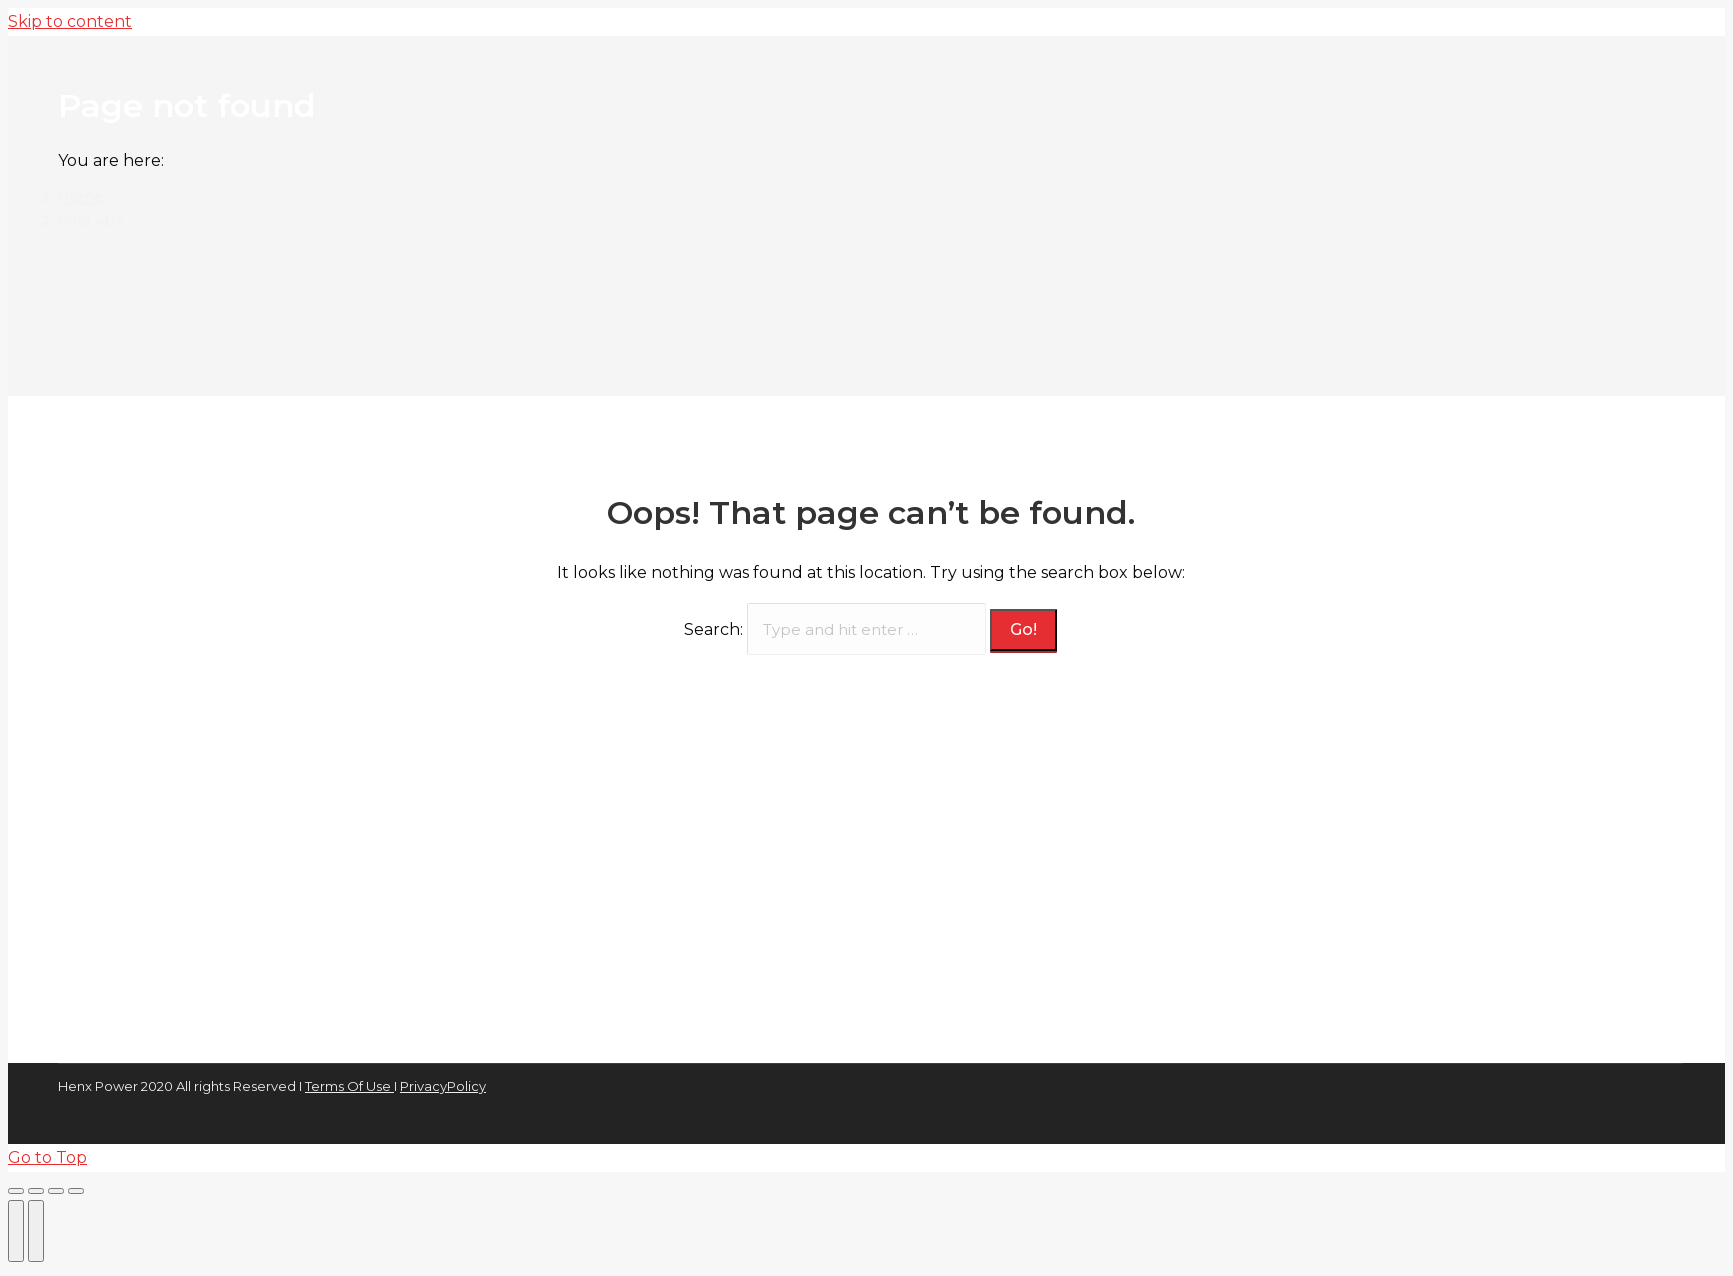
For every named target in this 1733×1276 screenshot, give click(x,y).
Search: (713, 629)
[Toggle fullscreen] (56, 1191)
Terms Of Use (349, 1086)
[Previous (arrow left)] (16, 1231)
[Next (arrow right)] (36, 1231)
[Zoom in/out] (76, 1191)
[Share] (36, 1191)
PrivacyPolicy (443, 1086)
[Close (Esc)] (16, 1191)
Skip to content (70, 21)
